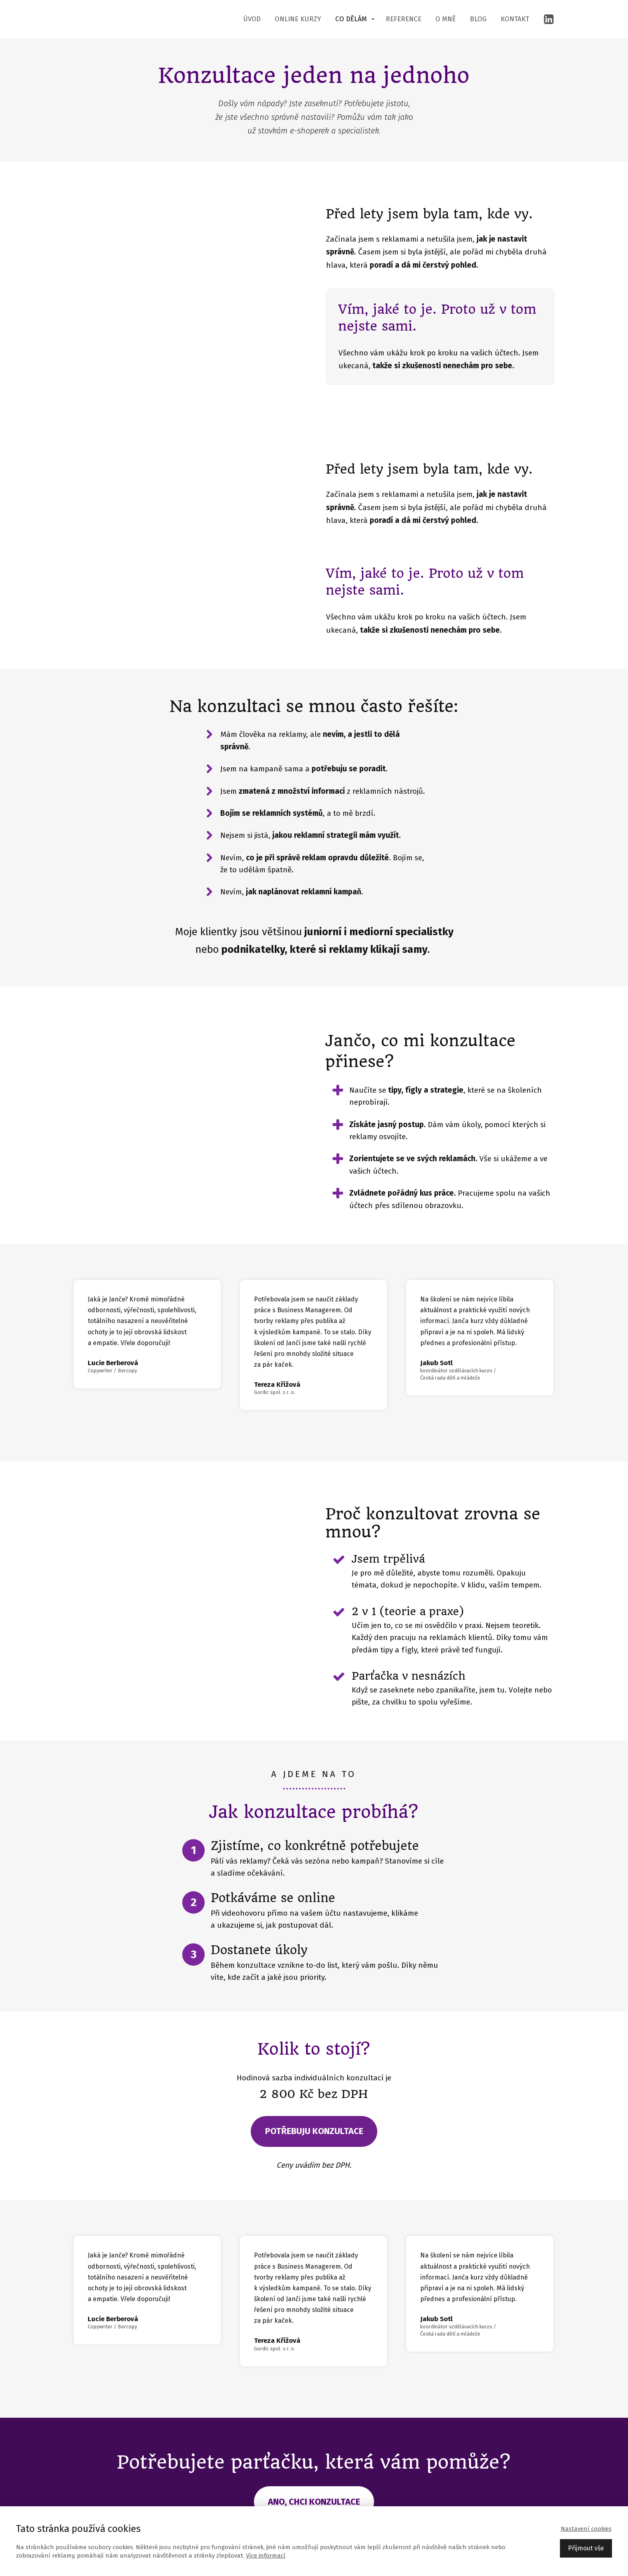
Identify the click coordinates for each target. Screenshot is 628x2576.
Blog (478, 19)
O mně (445, 19)
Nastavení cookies (586, 2528)
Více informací (266, 2555)
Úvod (252, 19)
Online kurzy (298, 19)
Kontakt (515, 19)
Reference (403, 19)
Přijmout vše (586, 2548)
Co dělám (351, 19)
